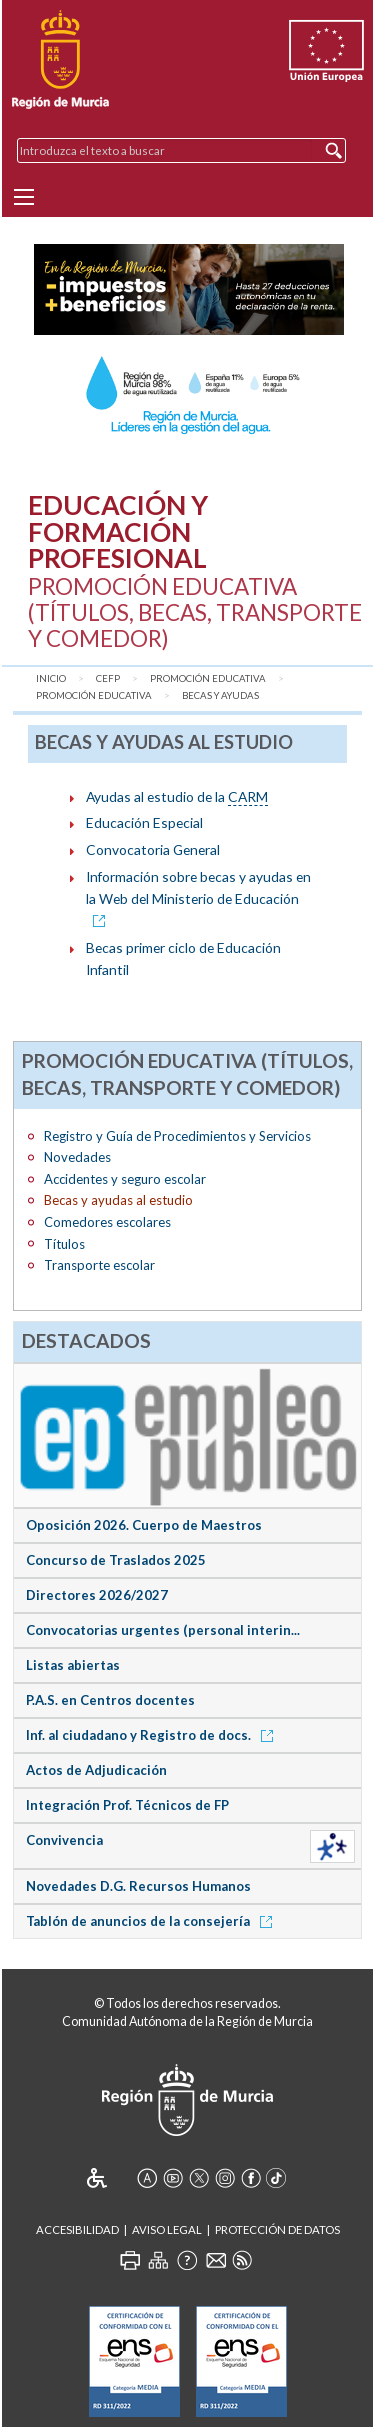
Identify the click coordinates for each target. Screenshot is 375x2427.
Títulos (64, 1244)
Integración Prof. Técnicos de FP (127, 1805)
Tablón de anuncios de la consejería (152, 1921)
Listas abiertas (73, 1665)
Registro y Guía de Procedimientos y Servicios (177, 1136)
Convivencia (64, 1840)
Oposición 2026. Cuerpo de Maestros (144, 1525)
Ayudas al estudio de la (177, 797)
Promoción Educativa (208, 678)
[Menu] (24, 197)
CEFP (108, 678)
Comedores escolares (107, 1222)
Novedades (77, 1157)
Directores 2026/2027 (97, 1595)
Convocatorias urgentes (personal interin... (163, 1630)
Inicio (51, 678)
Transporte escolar (99, 1265)
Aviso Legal (167, 2229)
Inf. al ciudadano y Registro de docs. (153, 1735)
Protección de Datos (277, 2229)
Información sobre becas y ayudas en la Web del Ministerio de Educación (198, 898)
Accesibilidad (77, 2229)
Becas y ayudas (220, 695)
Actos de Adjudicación (96, 1770)
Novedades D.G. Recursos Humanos (138, 1886)
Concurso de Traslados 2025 (116, 1560)
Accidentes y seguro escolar (125, 1179)
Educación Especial (144, 822)
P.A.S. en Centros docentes (110, 1700)
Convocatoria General (153, 849)
